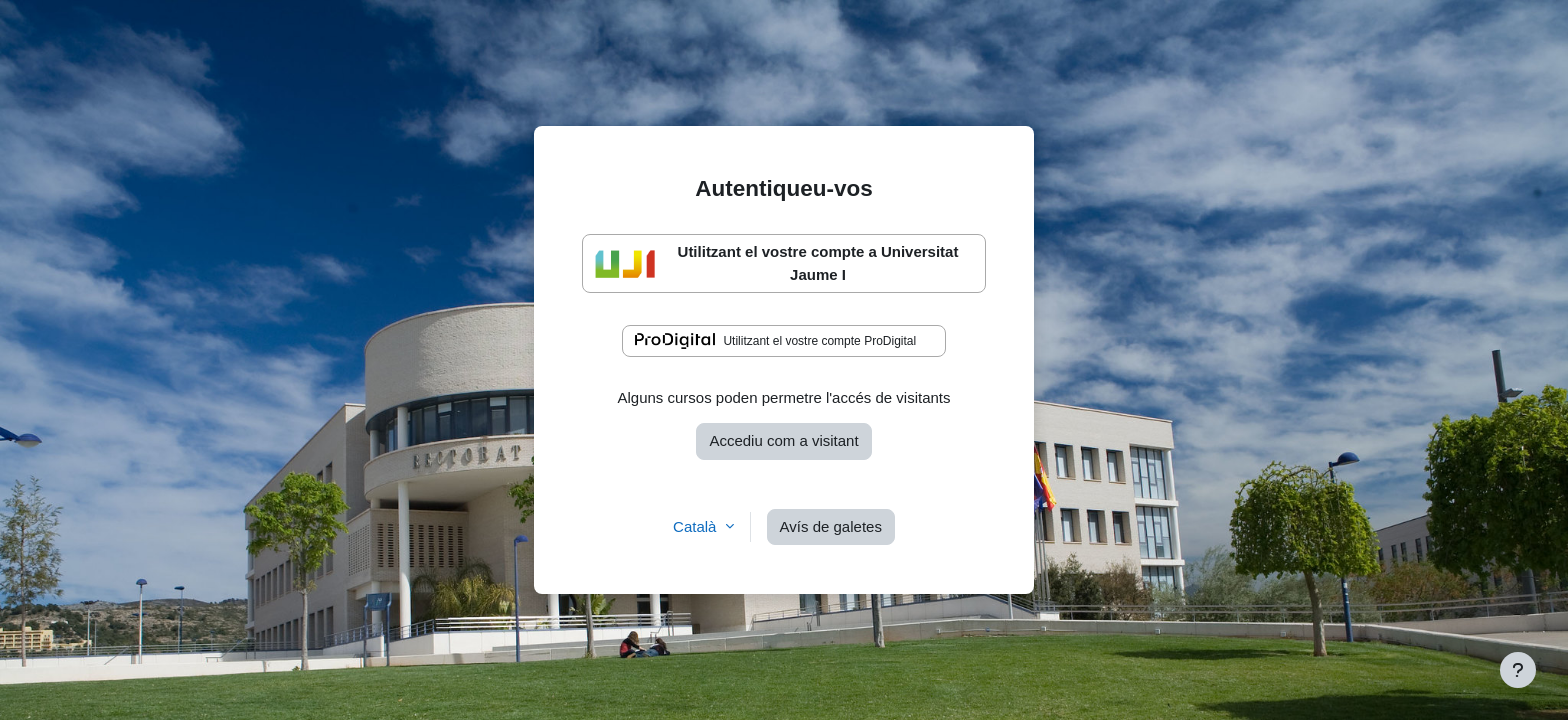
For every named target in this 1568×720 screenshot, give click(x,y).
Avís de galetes (831, 526)
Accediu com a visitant (783, 440)
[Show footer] (1518, 670)
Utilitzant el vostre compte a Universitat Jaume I (776, 263)
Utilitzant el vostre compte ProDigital (775, 341)
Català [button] (697, 526)
